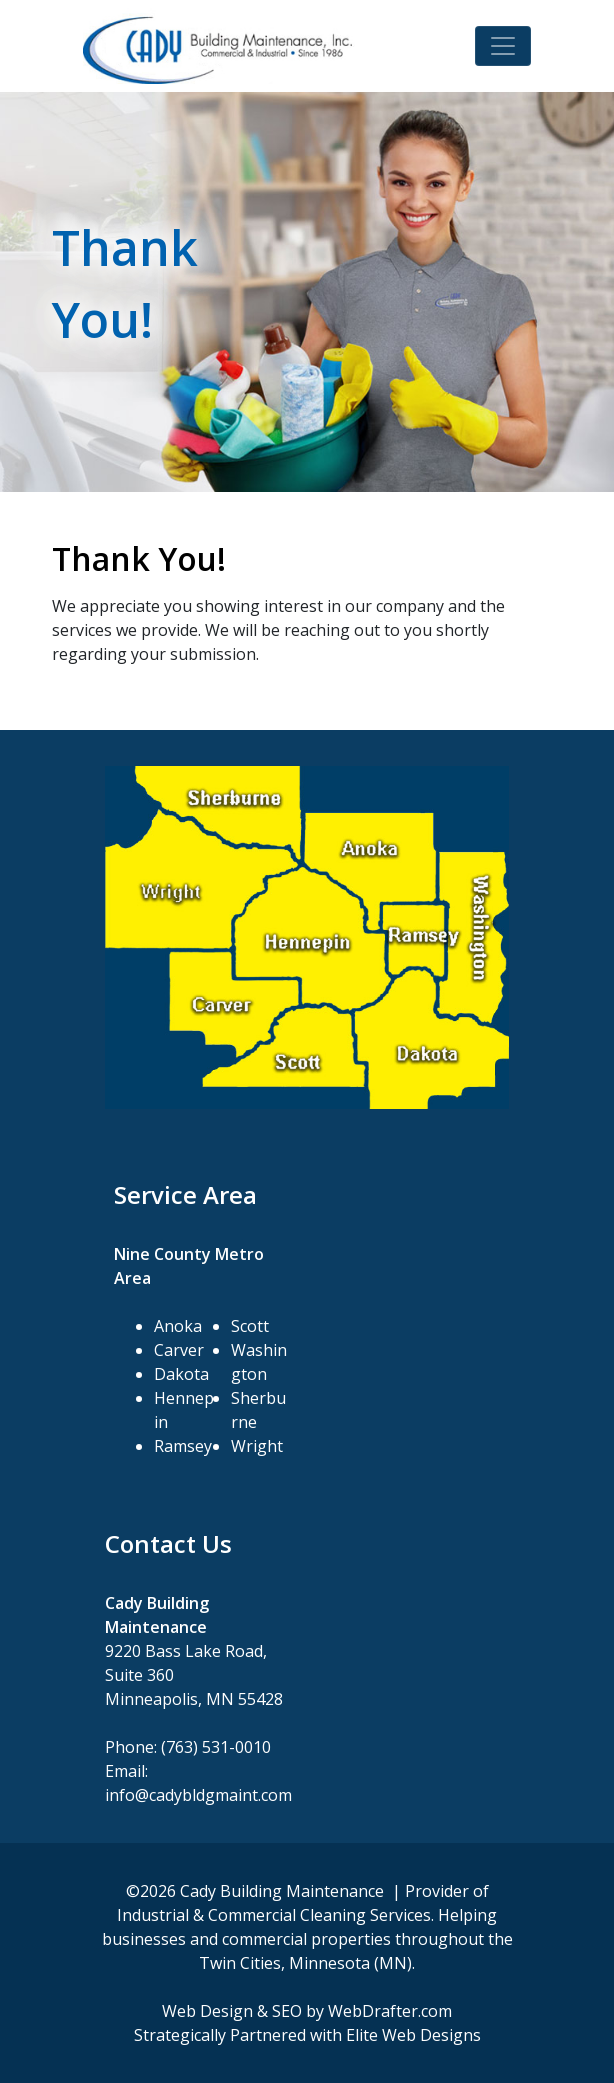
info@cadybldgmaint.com (198, 1795)
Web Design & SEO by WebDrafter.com (307, 2011)
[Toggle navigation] (503, 46)
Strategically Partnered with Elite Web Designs (307, 2035)
